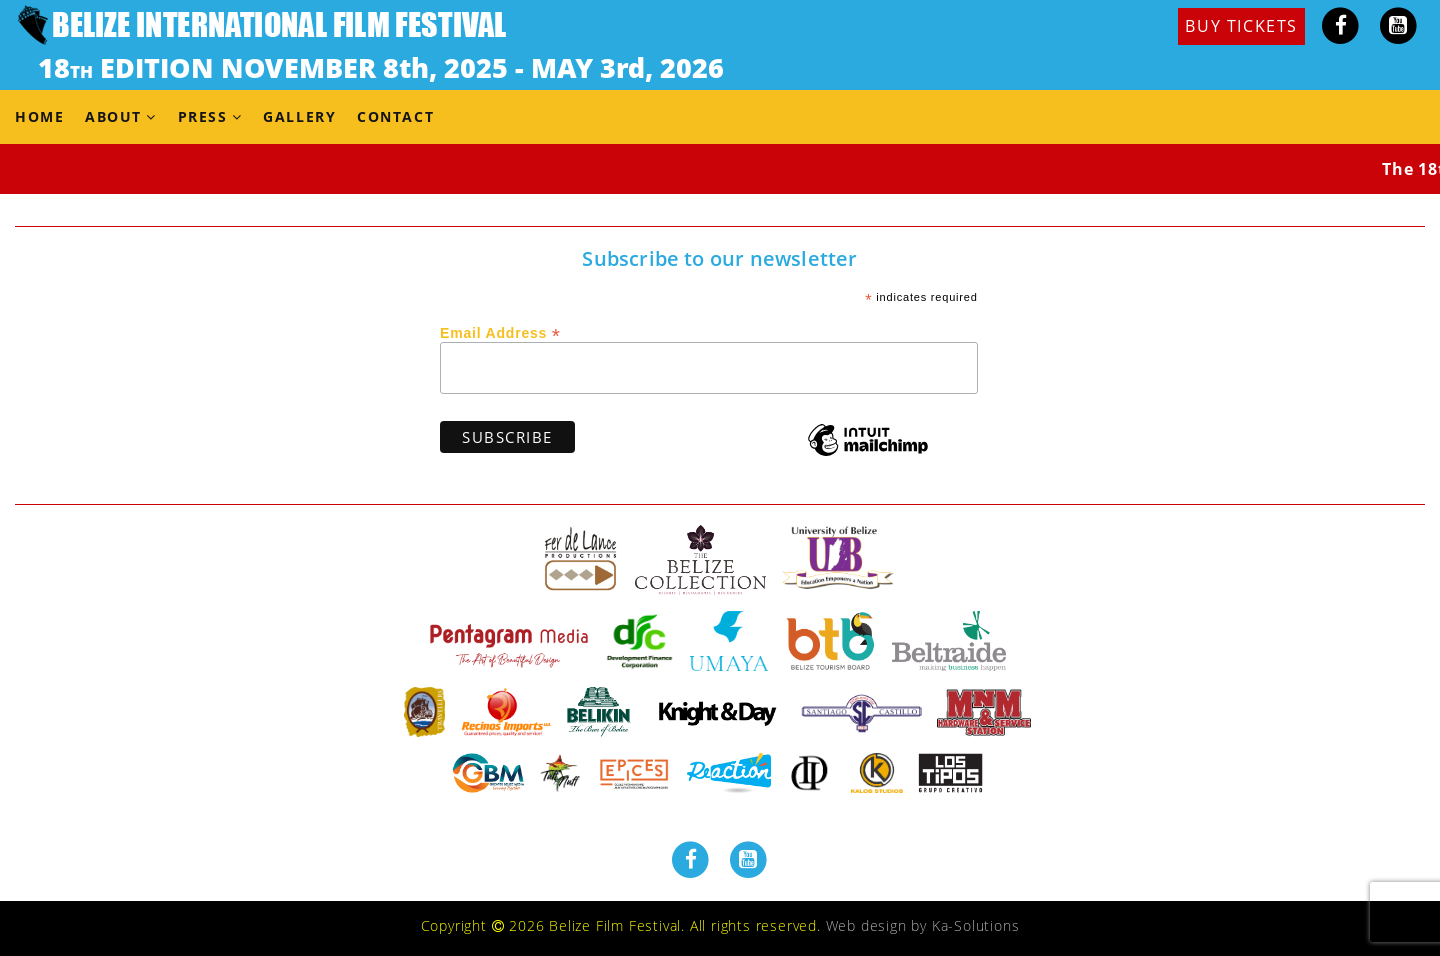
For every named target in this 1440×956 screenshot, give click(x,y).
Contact (395, 116)
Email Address (500, 332)
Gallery (299, 116)
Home (39, 116)
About (113, 116)
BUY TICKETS (1241, 26)
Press (203, 116)
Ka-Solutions (976, 925)
